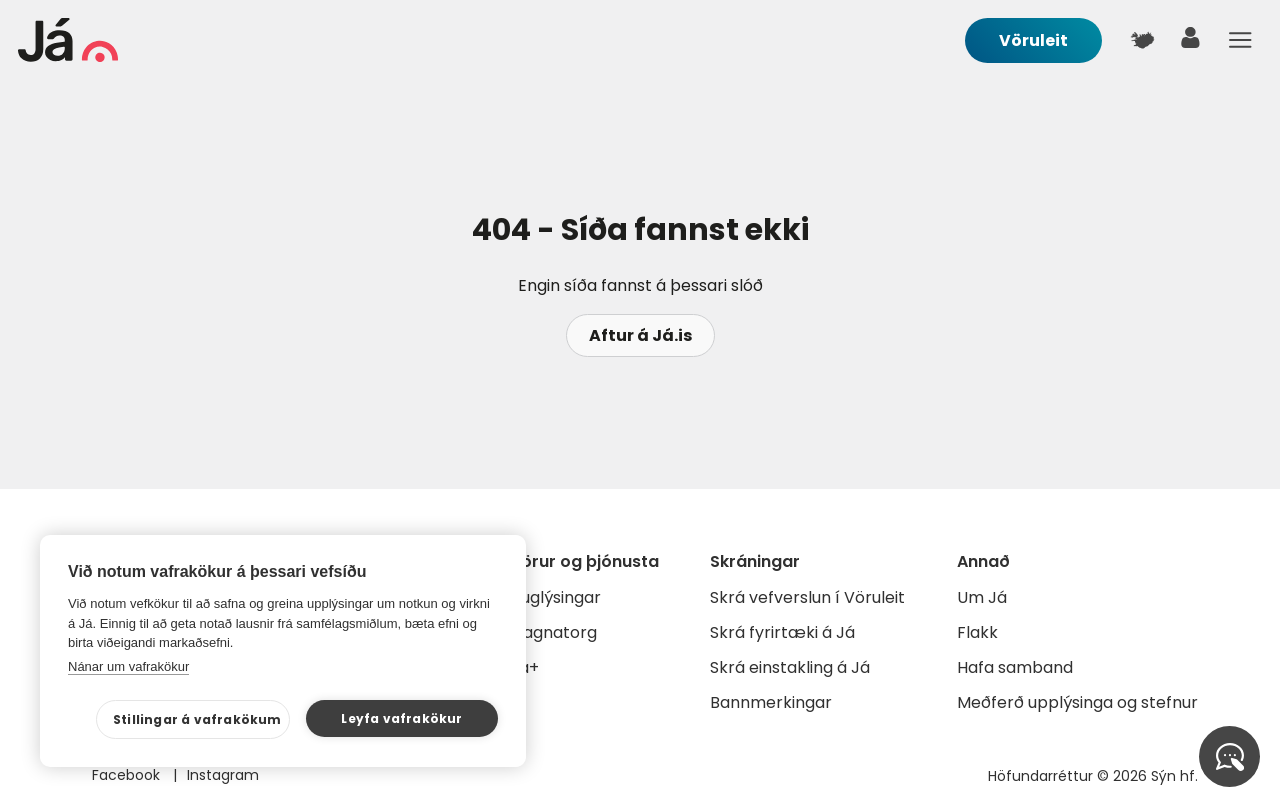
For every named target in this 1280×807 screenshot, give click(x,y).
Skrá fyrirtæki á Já (782, 632)
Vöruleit (1033, 40)
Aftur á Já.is (640, 335)
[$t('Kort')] (1142, 40)
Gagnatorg (553, 632)
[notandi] (1191, 42)
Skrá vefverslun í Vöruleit (807, 597)
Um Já (982, 597)
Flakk (977, 632)
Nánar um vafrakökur (128, 666)
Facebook (128, 775)
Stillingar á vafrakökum (197, 719)
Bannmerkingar (771, 702)
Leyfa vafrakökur (401, 718)
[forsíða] (68, 56)
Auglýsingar (555, 597)
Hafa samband (1015, 667)
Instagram (223, 775)
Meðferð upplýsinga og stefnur (1077, 702)
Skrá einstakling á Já (790, 667)
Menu (1240, 40)
